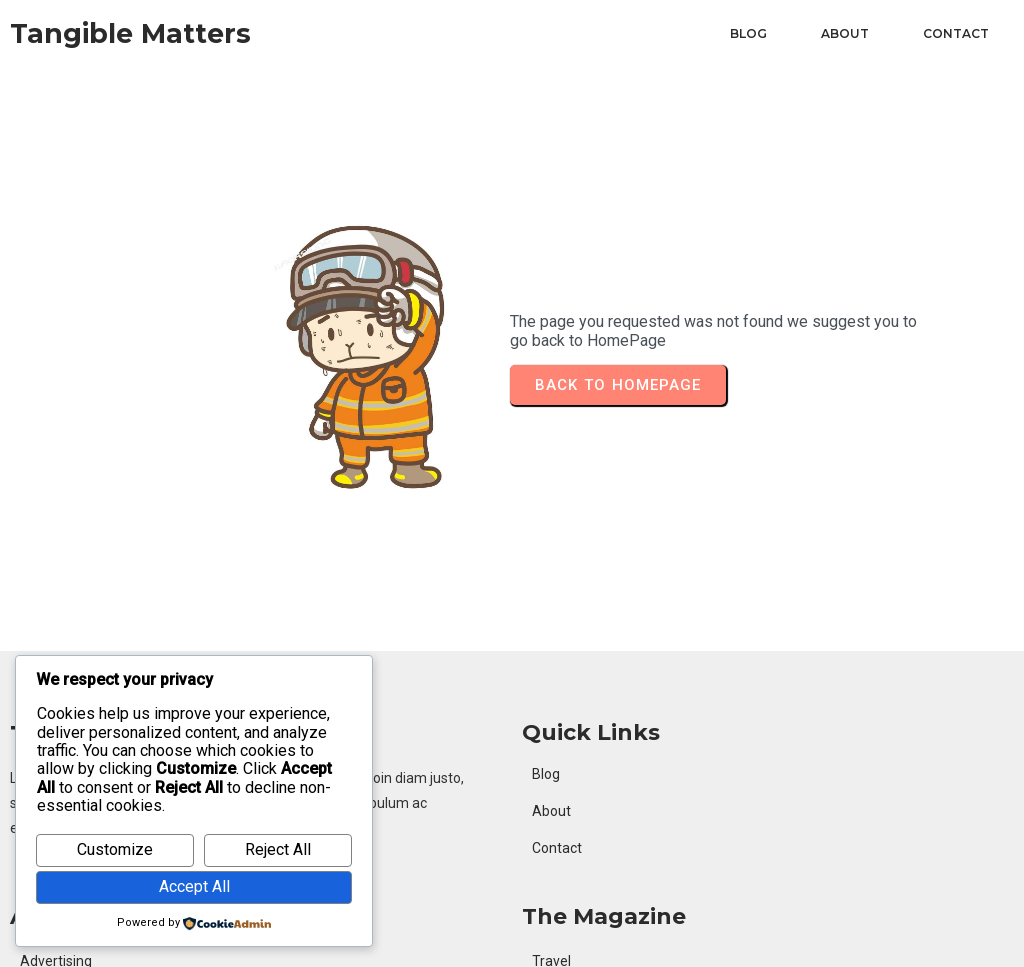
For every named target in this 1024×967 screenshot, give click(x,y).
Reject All (278, 849)
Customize (115, 849)
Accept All (194, 886)
